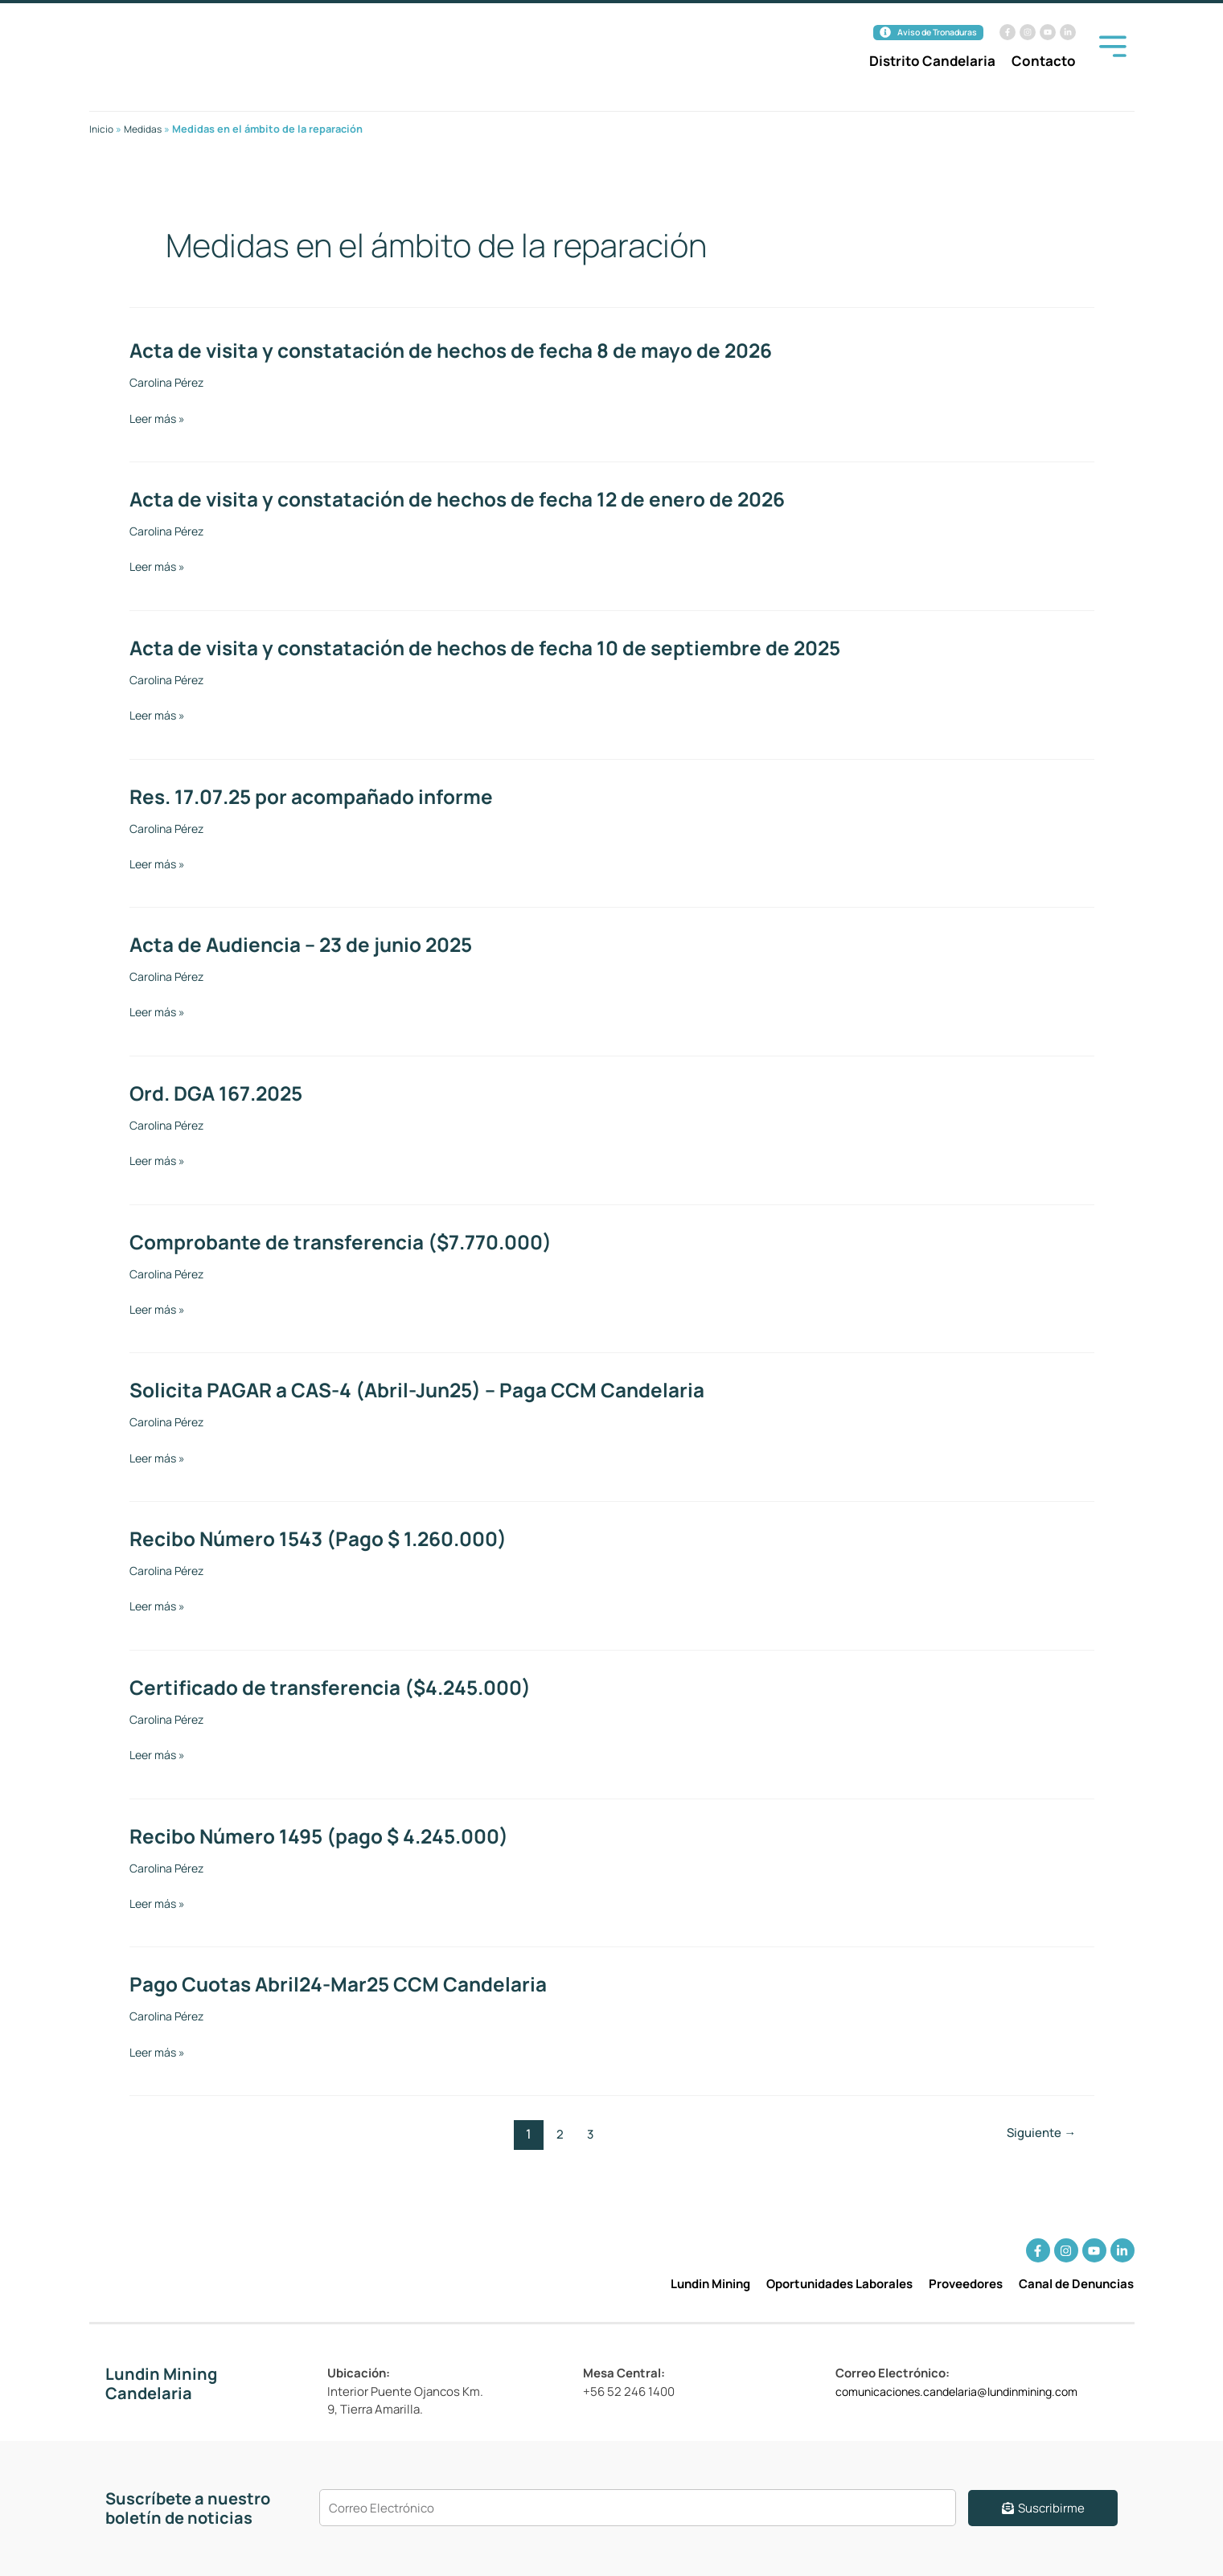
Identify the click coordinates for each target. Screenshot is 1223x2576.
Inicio (102, 128)
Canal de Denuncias (1076, 2283)
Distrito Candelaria (932, 62)
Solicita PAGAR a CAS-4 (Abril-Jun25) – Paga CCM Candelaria (431, 1389)
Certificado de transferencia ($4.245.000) (341, 1686)
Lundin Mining (710, 2283)
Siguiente (1038, 2134)
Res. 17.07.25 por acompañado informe (322, 795)
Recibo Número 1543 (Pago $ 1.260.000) (329, 1538)
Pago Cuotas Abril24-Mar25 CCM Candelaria (348, 1983)
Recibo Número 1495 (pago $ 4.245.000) (330, 1835)
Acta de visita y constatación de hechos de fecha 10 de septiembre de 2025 (504, 647)
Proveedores (966, 2283)
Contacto (1044, 62)
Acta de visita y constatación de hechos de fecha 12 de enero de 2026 (475, 498)
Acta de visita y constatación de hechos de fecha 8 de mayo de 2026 (468, 349)
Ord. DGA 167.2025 (220, 1092)
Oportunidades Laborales (839, 2283)
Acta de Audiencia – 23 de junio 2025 (310, 943)
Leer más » (159, 419)
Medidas (145, 128)
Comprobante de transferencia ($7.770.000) (353, 1241)
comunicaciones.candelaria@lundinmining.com (968, 2391)
